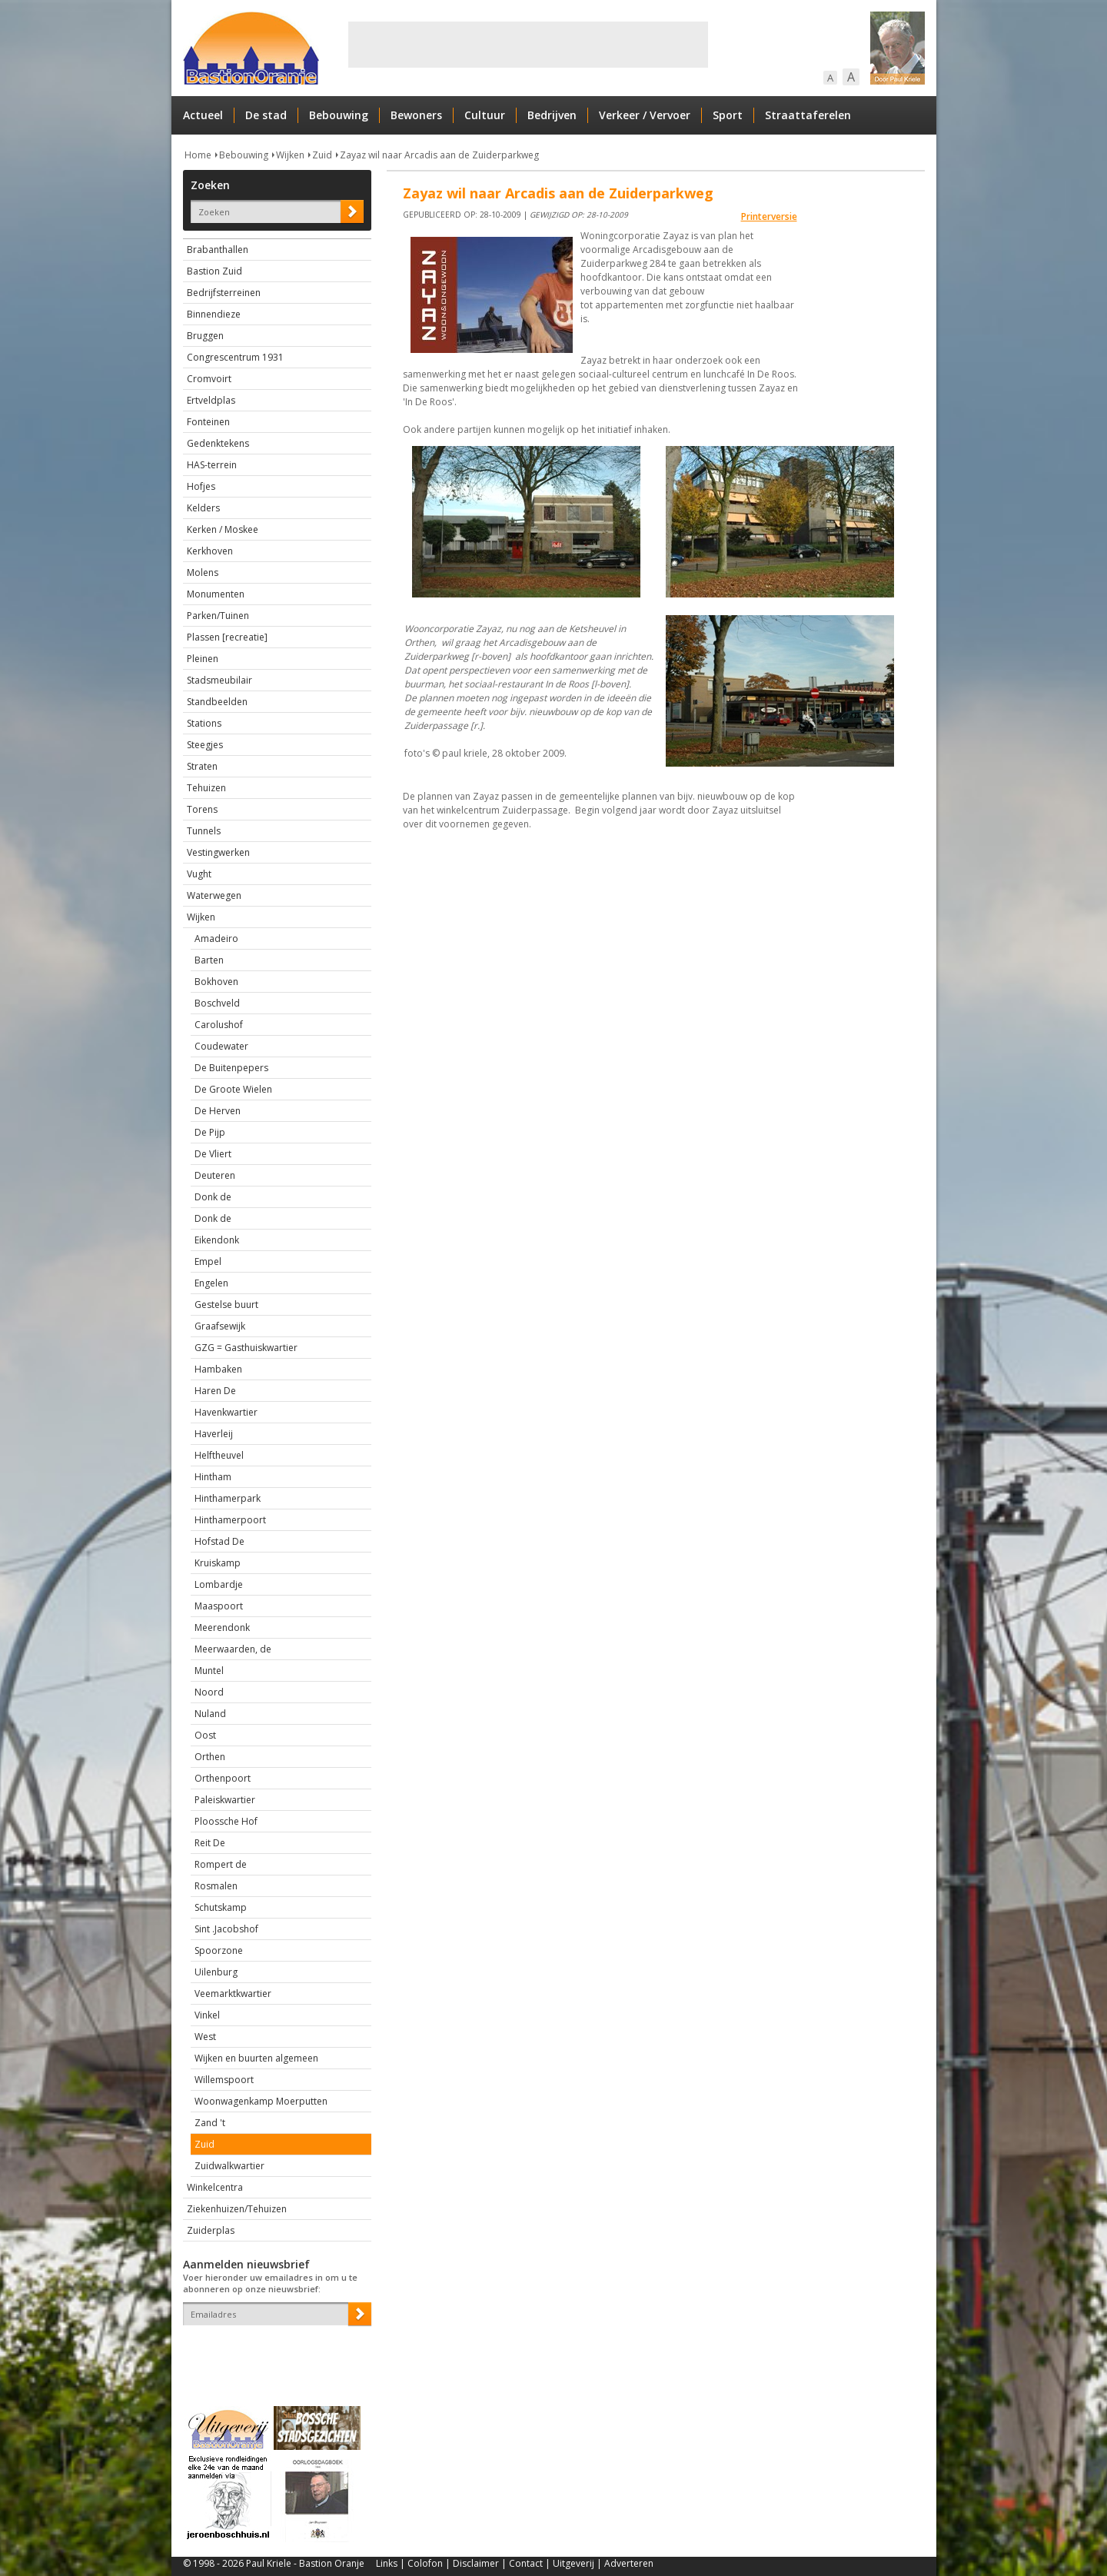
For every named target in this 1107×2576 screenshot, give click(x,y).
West (205, 2036)
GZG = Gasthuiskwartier (246, 1347)
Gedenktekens (218, 443)
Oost (205, 1735)
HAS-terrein (212, 464)
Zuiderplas (210, 2230)
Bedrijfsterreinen (224, 292)
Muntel (209, 1670)
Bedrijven (552, 115)
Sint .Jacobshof (226, 1928)
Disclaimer (476, 2563)
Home (197, 154)
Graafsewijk (219, 1326)
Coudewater (221, 1046)
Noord (209, 1692)
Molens (202, 572)
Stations (204, 723)
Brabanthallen (217, 249)
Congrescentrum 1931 (235, 357)
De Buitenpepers (231, 1067)
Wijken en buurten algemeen (256, 2058)
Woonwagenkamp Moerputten (260, 2101)
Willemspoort (224, 2079)
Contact (526, 2563)
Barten (209, 960)
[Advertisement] (528, 45)
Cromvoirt (209, 378)
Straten (202, 766)
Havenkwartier (226, 1412)
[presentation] (273, 2352)
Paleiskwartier (224, 1799)
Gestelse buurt (226, 1304)
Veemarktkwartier (232, 1993)
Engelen (211, 1283)
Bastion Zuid (214, 271)
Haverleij (213, 1433)
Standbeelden (217, 701)
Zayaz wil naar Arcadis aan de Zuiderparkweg (439, 154)
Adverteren (628, 2563)
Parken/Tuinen (218, 615)
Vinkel (207, 2015)
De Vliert (212, 1153)
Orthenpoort (222, 1778)
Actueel (203, 115)
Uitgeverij (573, 2563)
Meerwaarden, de (232, 1649)
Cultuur (484, 115)
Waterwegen (214, 895)
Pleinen (202, 658)
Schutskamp (220, 1907)
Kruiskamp (217, 1562)
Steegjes (205, 744)
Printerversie (769, 216)
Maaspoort (218, 1605)
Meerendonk (222, 1627)
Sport (728, 115)
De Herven (217, 1110)
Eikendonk (216, 1239)
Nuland (210, 1713)
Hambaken (218, 1369)
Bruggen (205, 335)
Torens (202, 809)
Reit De (209, 1842)
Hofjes (201, 486)
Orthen (209, 1756)
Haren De (215, 1390)
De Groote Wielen (233, 1089)
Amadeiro (216, 938)
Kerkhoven (210, 550)
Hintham (212, 1476)
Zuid (322, 154)
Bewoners (416, 115)
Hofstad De (219, 1541)
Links (386, 2563)
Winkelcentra (215, 2187)
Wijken (290, 154)
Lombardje (218, 1584)
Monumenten (215, 594)
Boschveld (217, 1003)
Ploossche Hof (226, 1821)
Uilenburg (216, 1972)
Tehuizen (206, 787)
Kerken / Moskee (222, 529)
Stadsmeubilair (219, 680)
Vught (199, 873)
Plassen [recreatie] (227, 637)
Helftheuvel (219, 1455)
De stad (266, 115)
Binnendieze (214, 314)
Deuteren (214, 1175)
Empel (207, 1261)
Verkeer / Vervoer (644, 115)
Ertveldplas (211, 400)
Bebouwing (338, 115)
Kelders (203, 507)
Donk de (212, 1196)
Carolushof (218, 1024)
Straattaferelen (808, 115)
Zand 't (209, 2122)
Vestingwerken (218, 852)
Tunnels (204, 830)
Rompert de (220, 1864)
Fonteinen (208, 421)
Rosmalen (216, 1885)
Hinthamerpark (227, 1498)
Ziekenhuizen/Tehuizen (237, 2208)
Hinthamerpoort (230, 1519)
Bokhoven (216, 981)
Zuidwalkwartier (229, 2165)
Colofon (425, 2563)
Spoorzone (218, 1950)
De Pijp (209, 1132)
